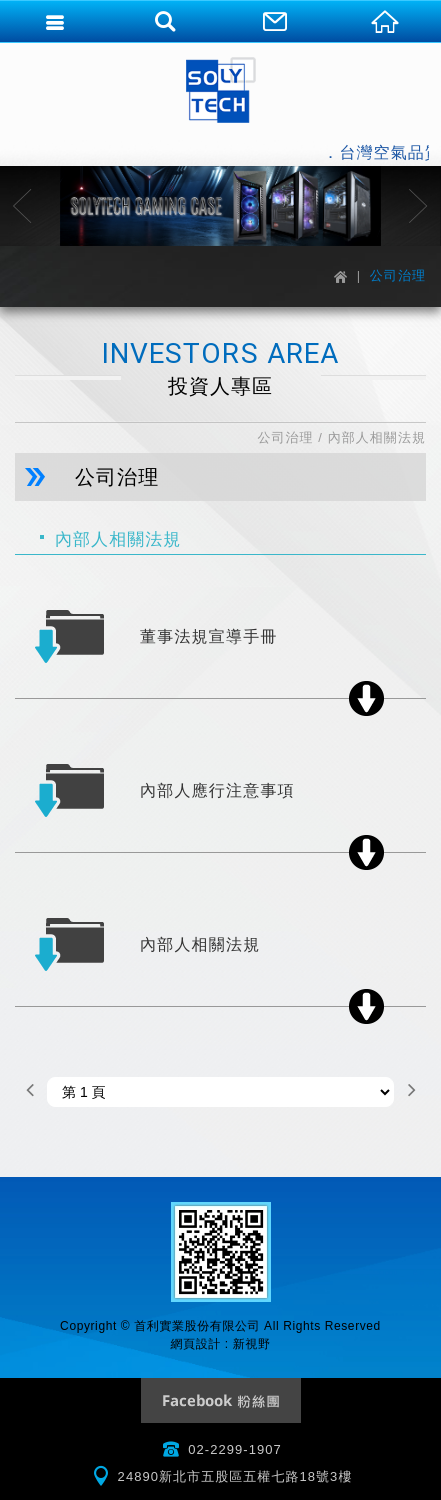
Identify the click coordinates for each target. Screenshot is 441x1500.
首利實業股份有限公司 (221, 90)
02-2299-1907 (235, 1449)
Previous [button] (22, 206)
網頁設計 (195, 1344)
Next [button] (418, 206)
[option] (220, 206)
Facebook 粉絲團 (221, 1400)
